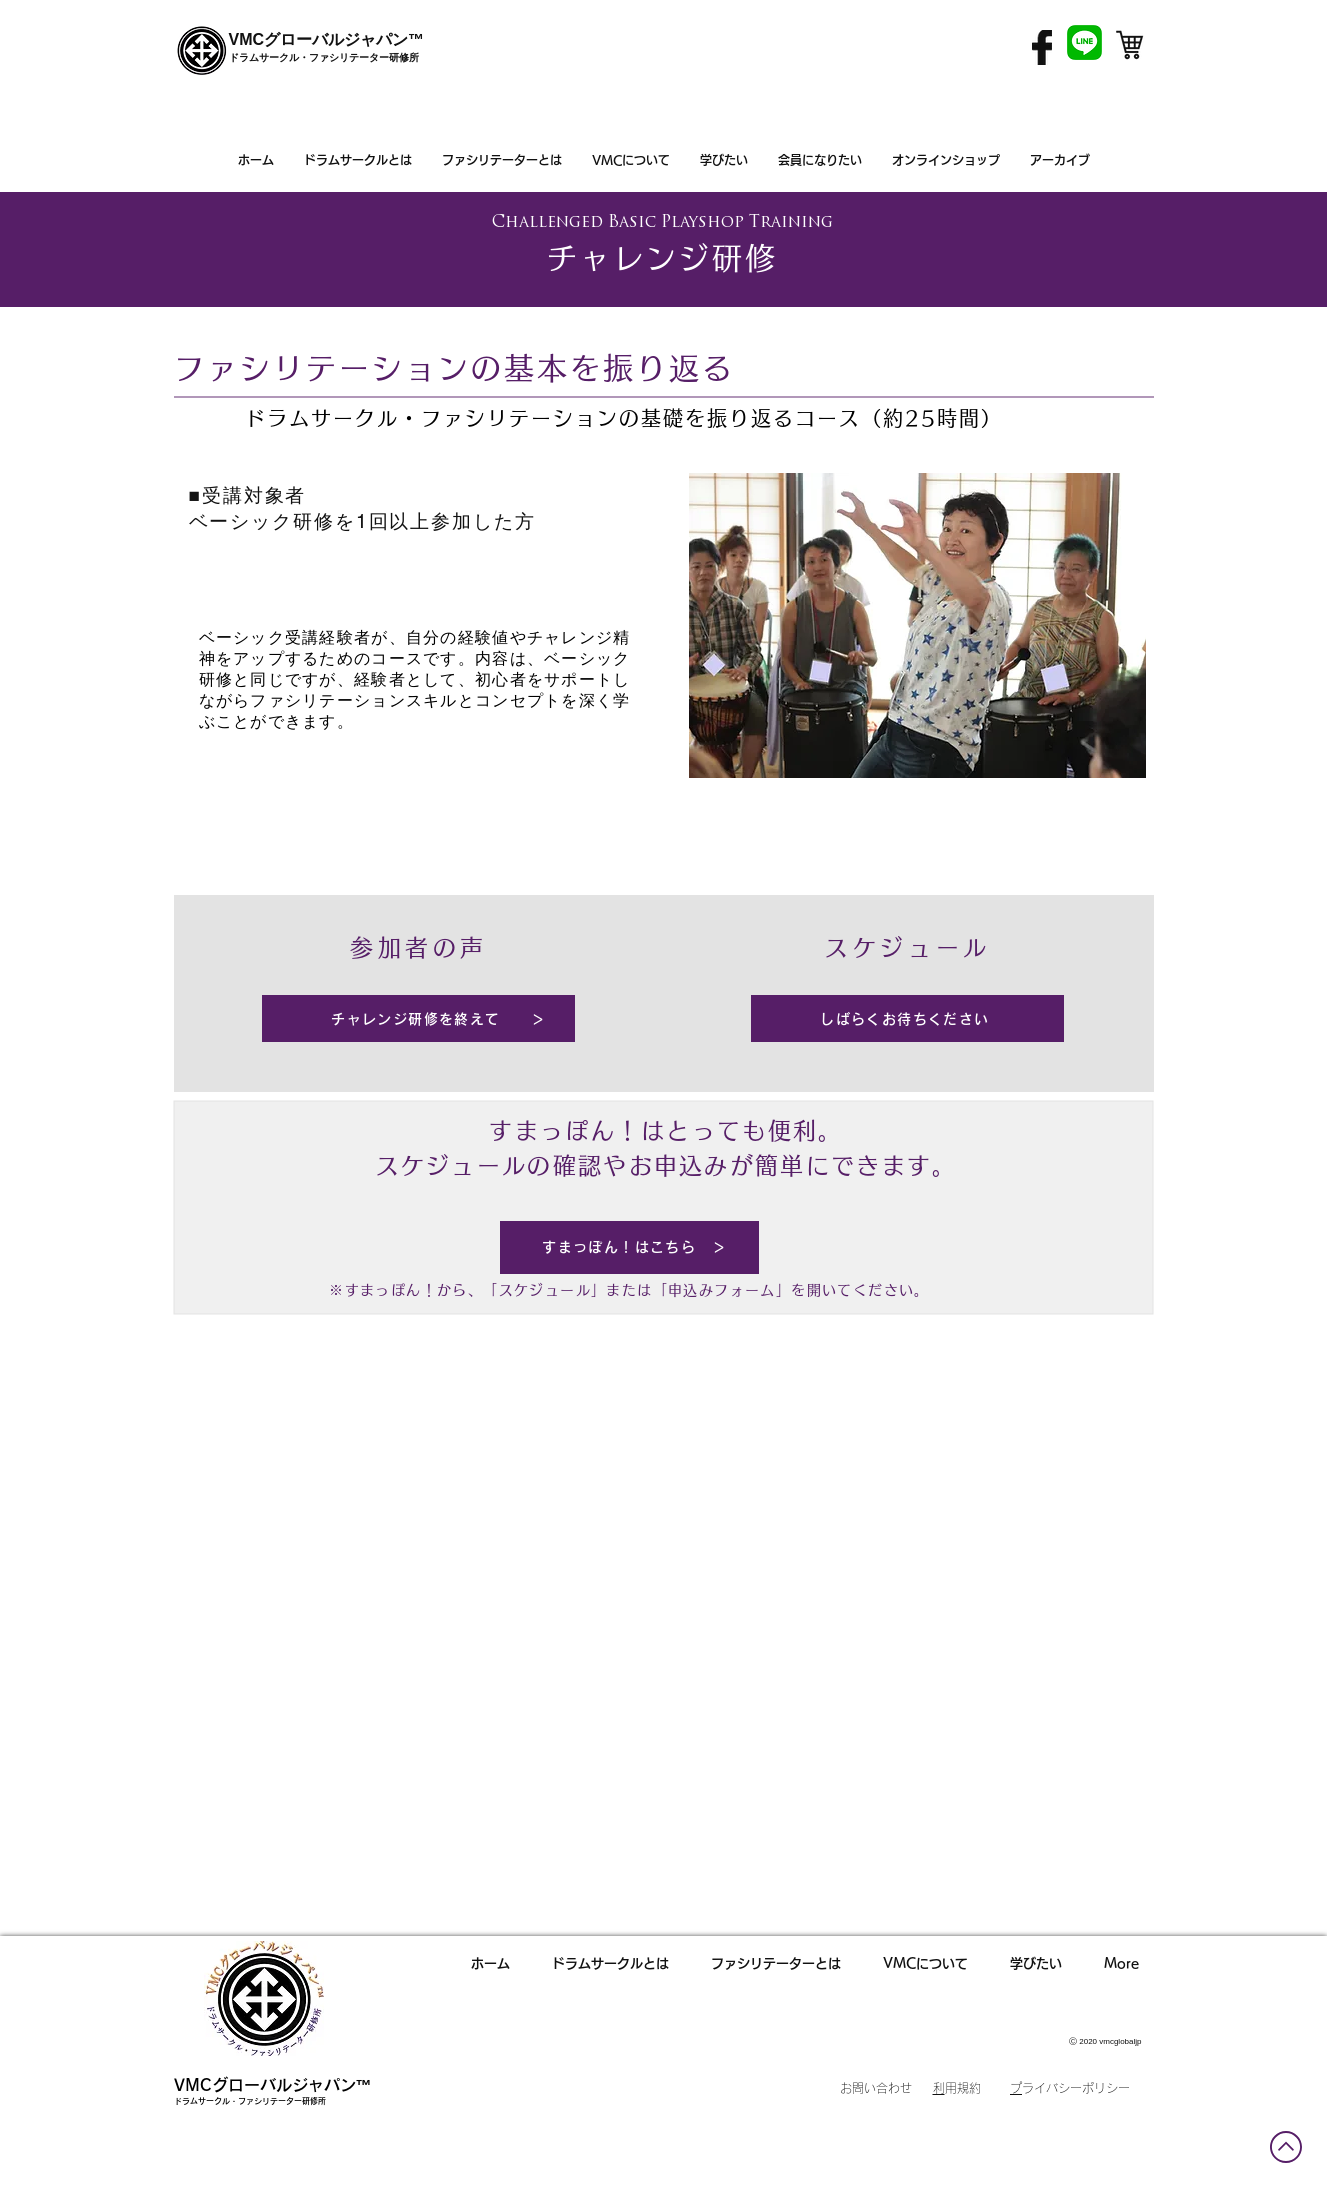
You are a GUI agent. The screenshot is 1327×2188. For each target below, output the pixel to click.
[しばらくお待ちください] (907, 1018)
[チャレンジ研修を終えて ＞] (418, 1018)
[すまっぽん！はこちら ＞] (629, 1247)
